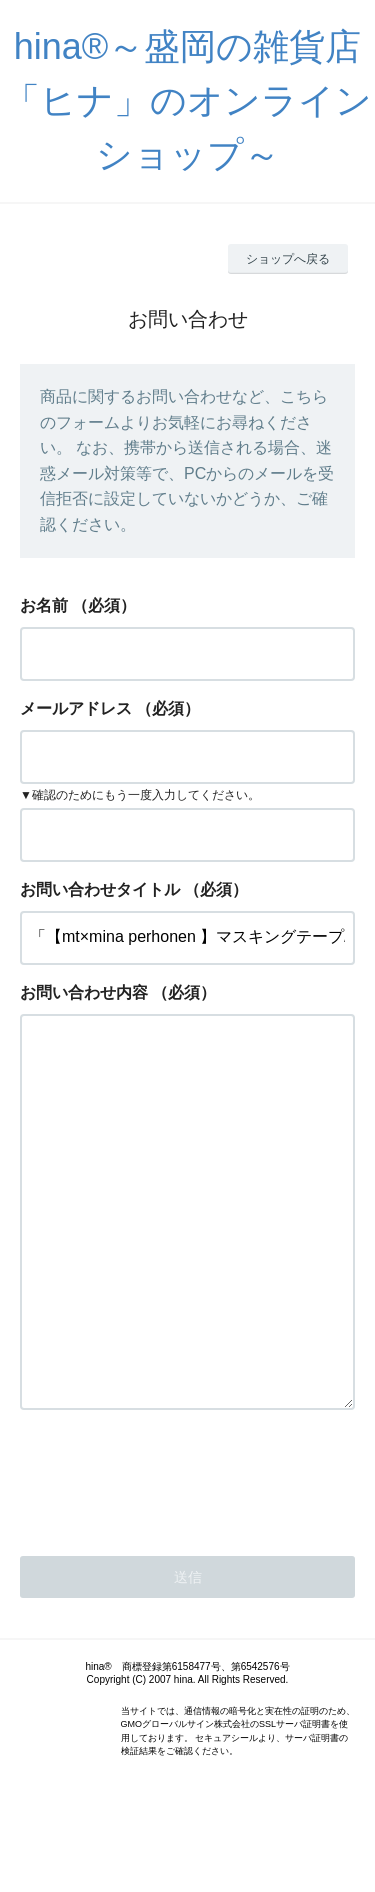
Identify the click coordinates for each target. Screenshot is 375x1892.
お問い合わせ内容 (84, 992)
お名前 (44, 605)
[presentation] (172, 1557)
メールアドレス (76, 708)
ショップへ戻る (288, 259)
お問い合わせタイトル (100, 889)
